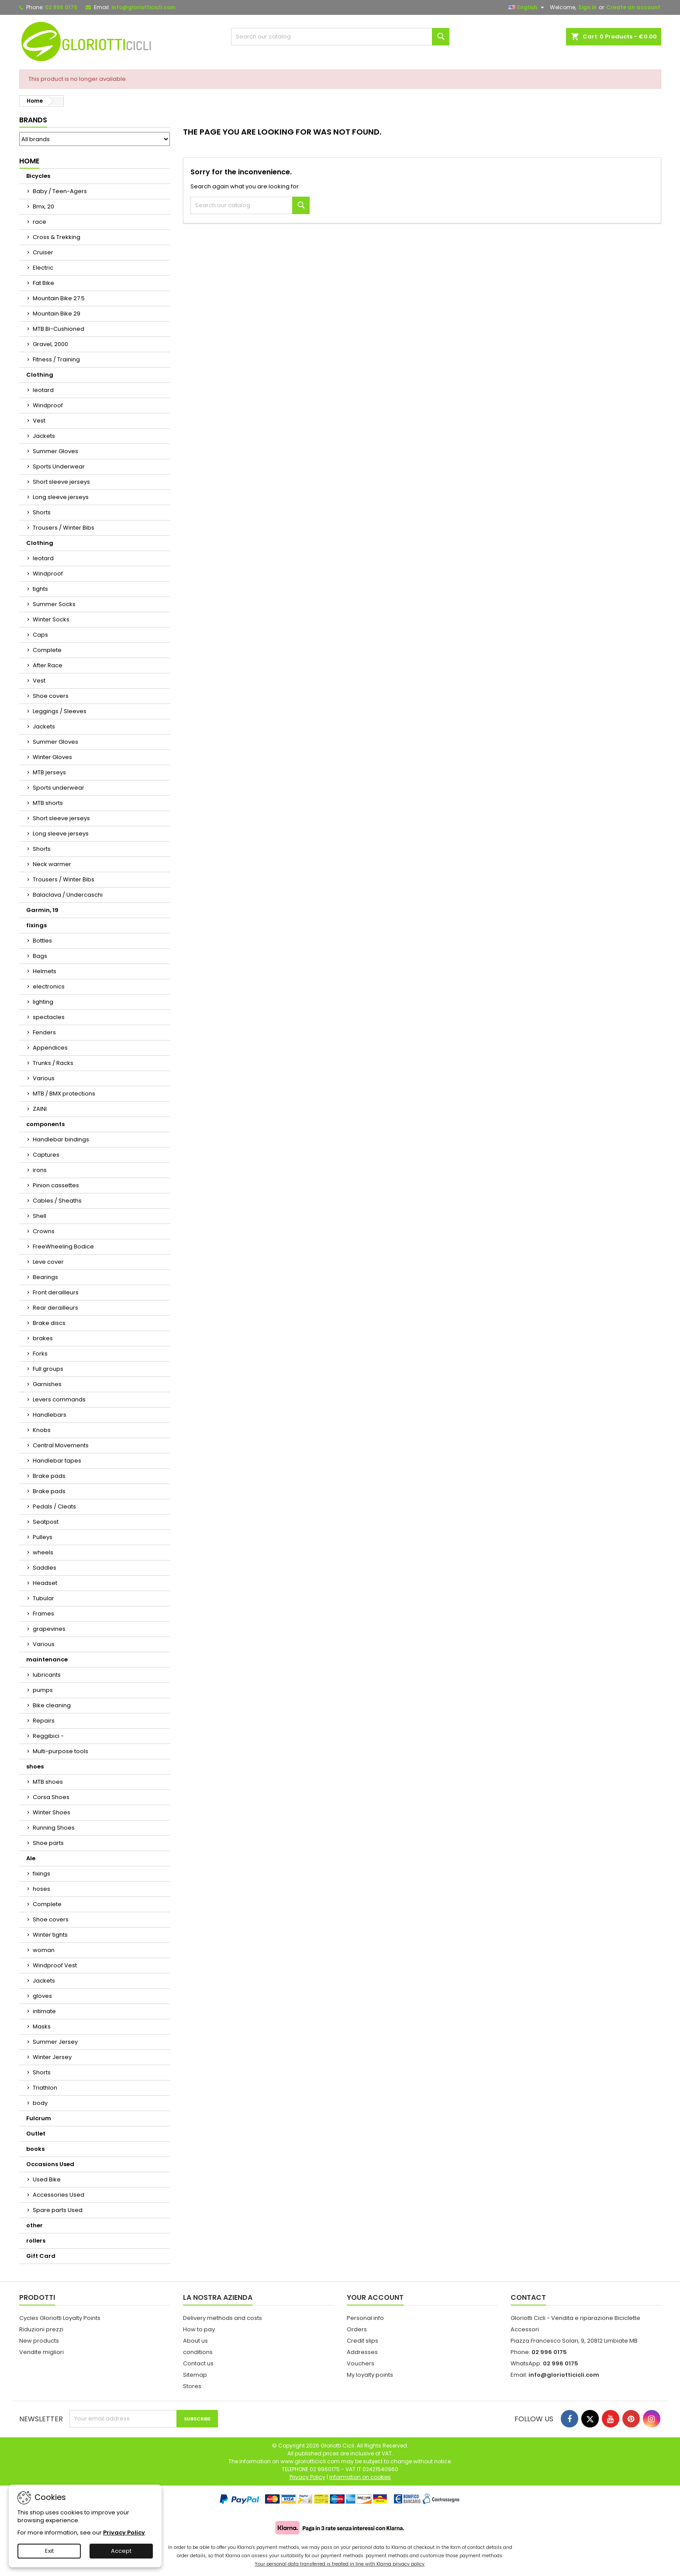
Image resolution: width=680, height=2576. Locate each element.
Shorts (42, 512)
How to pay (199, 2329)
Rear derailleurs (55, 1308)
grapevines (49, 1629)
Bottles (42, 940)
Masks (42, 2026)
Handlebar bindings (61, 1139)
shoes (35, 1766)
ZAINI (40, 1109)
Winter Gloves (52, 757)
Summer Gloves (55, 451)
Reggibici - (48, 1736)
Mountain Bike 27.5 (59, 298)
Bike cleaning (52, 1705)
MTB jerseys (49, 772)
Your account (375, 2297)
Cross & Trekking (56, 237)
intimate (44, 2011)
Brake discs (49, 1323)
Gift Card (40, 2256)
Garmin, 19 (42, 910)
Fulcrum (38, 2118)
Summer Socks (54, 604)
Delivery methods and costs (222, 2318)
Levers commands (59, 1399)
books (35, 2149)
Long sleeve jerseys (61, 497)
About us (195, 2341)
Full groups (48, 1369)
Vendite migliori (41, 2352)
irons (40, 1170)
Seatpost (46, 1522)
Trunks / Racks (53, 1063)
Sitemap (195, 2375)
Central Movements (61, 1445)
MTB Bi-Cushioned (58, 329)
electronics (49, 986)
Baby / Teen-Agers (60, 191)
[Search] (340, 36)
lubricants (47, 1675)
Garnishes (47, 1384)
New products (39, 2341)
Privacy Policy (124, 2532)
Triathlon (45, 2088)
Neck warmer (52, 864)
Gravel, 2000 (50, 344)
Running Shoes (54, 1828)
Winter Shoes (51, 1812)
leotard (43, 390)
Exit (49, 2551)
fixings (36, 925)
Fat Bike (43, 283)
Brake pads (49, 1476)
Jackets (44, 436)
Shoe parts (48, 1843)
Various (44, 1078)
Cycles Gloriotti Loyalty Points (59, 2318)
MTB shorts (48, 803)
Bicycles (38, 176)
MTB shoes (48, 1782)
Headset (45, 1583)
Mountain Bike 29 (56, 313)
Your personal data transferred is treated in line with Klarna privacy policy (340, 2564)
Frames (43, 1613)
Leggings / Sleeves (59, 711)
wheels (43, 1552)
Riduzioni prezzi (41, 2329)
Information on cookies (360, 2477)
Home (29, 161)
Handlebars (49, 1415)
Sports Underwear (59, 466)
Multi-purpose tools (60, 1751)
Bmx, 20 (43, 206)
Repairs (44, 1720)
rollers (35, 2240)
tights (40, 589)
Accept (121, 2551)
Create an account (633, 7)
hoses (41, 1889)
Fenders (44, 1032)
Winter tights (50, 1935)
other (34, 2225)
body (40, 2103)
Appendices (50, 1048)
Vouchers (360, 2363)
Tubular (43, 1598)
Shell (39, 1216)
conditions (198, 2352)
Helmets (44, 971)
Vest (39, 420)
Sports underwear (58, 788)
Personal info (365, 2318)
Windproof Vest (55, 1965)
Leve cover (48, 1262)
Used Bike (47, 2179)
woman (44, 1950)
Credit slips (362, 2341)
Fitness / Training (56, 359)
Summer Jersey (55, 2042)
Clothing (39, 375)
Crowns (44, 1231)
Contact (528, 2297)
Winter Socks (51, 619)
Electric (43, 267)
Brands (33, 120)
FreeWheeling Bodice (63, 1246)
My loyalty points (370, 2375)
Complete (47, 650)
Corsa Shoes (51, 1797)
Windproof (48, 405)
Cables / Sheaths (57, 1200)
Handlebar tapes (57, 1460)
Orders (357, 2329)
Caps (40, 635)
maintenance (47, 1659)
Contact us (198, 2363)
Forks (40, 1353)
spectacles (49, 1017)
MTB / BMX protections (64, 1093)
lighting (43, 1002)
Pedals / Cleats (54, 1506)
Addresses (362, 2352)
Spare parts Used (58, 2210)
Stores (192, 2386)
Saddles (44, 1568)
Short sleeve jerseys (61, 482)
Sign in (587, 7)
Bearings (45, 1277)
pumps (43, 1690)
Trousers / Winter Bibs (63, 528)
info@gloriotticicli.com (143, 7)
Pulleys (42, 1537)
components (45, 1124)
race (39, 222)
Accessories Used (58, 2195)
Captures (46, 1155)
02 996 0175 (61, 7)
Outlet (35, 2133)
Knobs (42, 1430)
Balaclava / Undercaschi (68, 895)
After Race (47, 665)
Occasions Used (50, 2164)
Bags (40, 956)
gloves (42, 1996)
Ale (30, 1858)
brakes (43, 1338)
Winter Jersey (52, 2057)
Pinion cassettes (56, 1185)
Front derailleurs (56, 1292)
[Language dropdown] (527, 7)
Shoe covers (51, 696)
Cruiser (43, 252)
